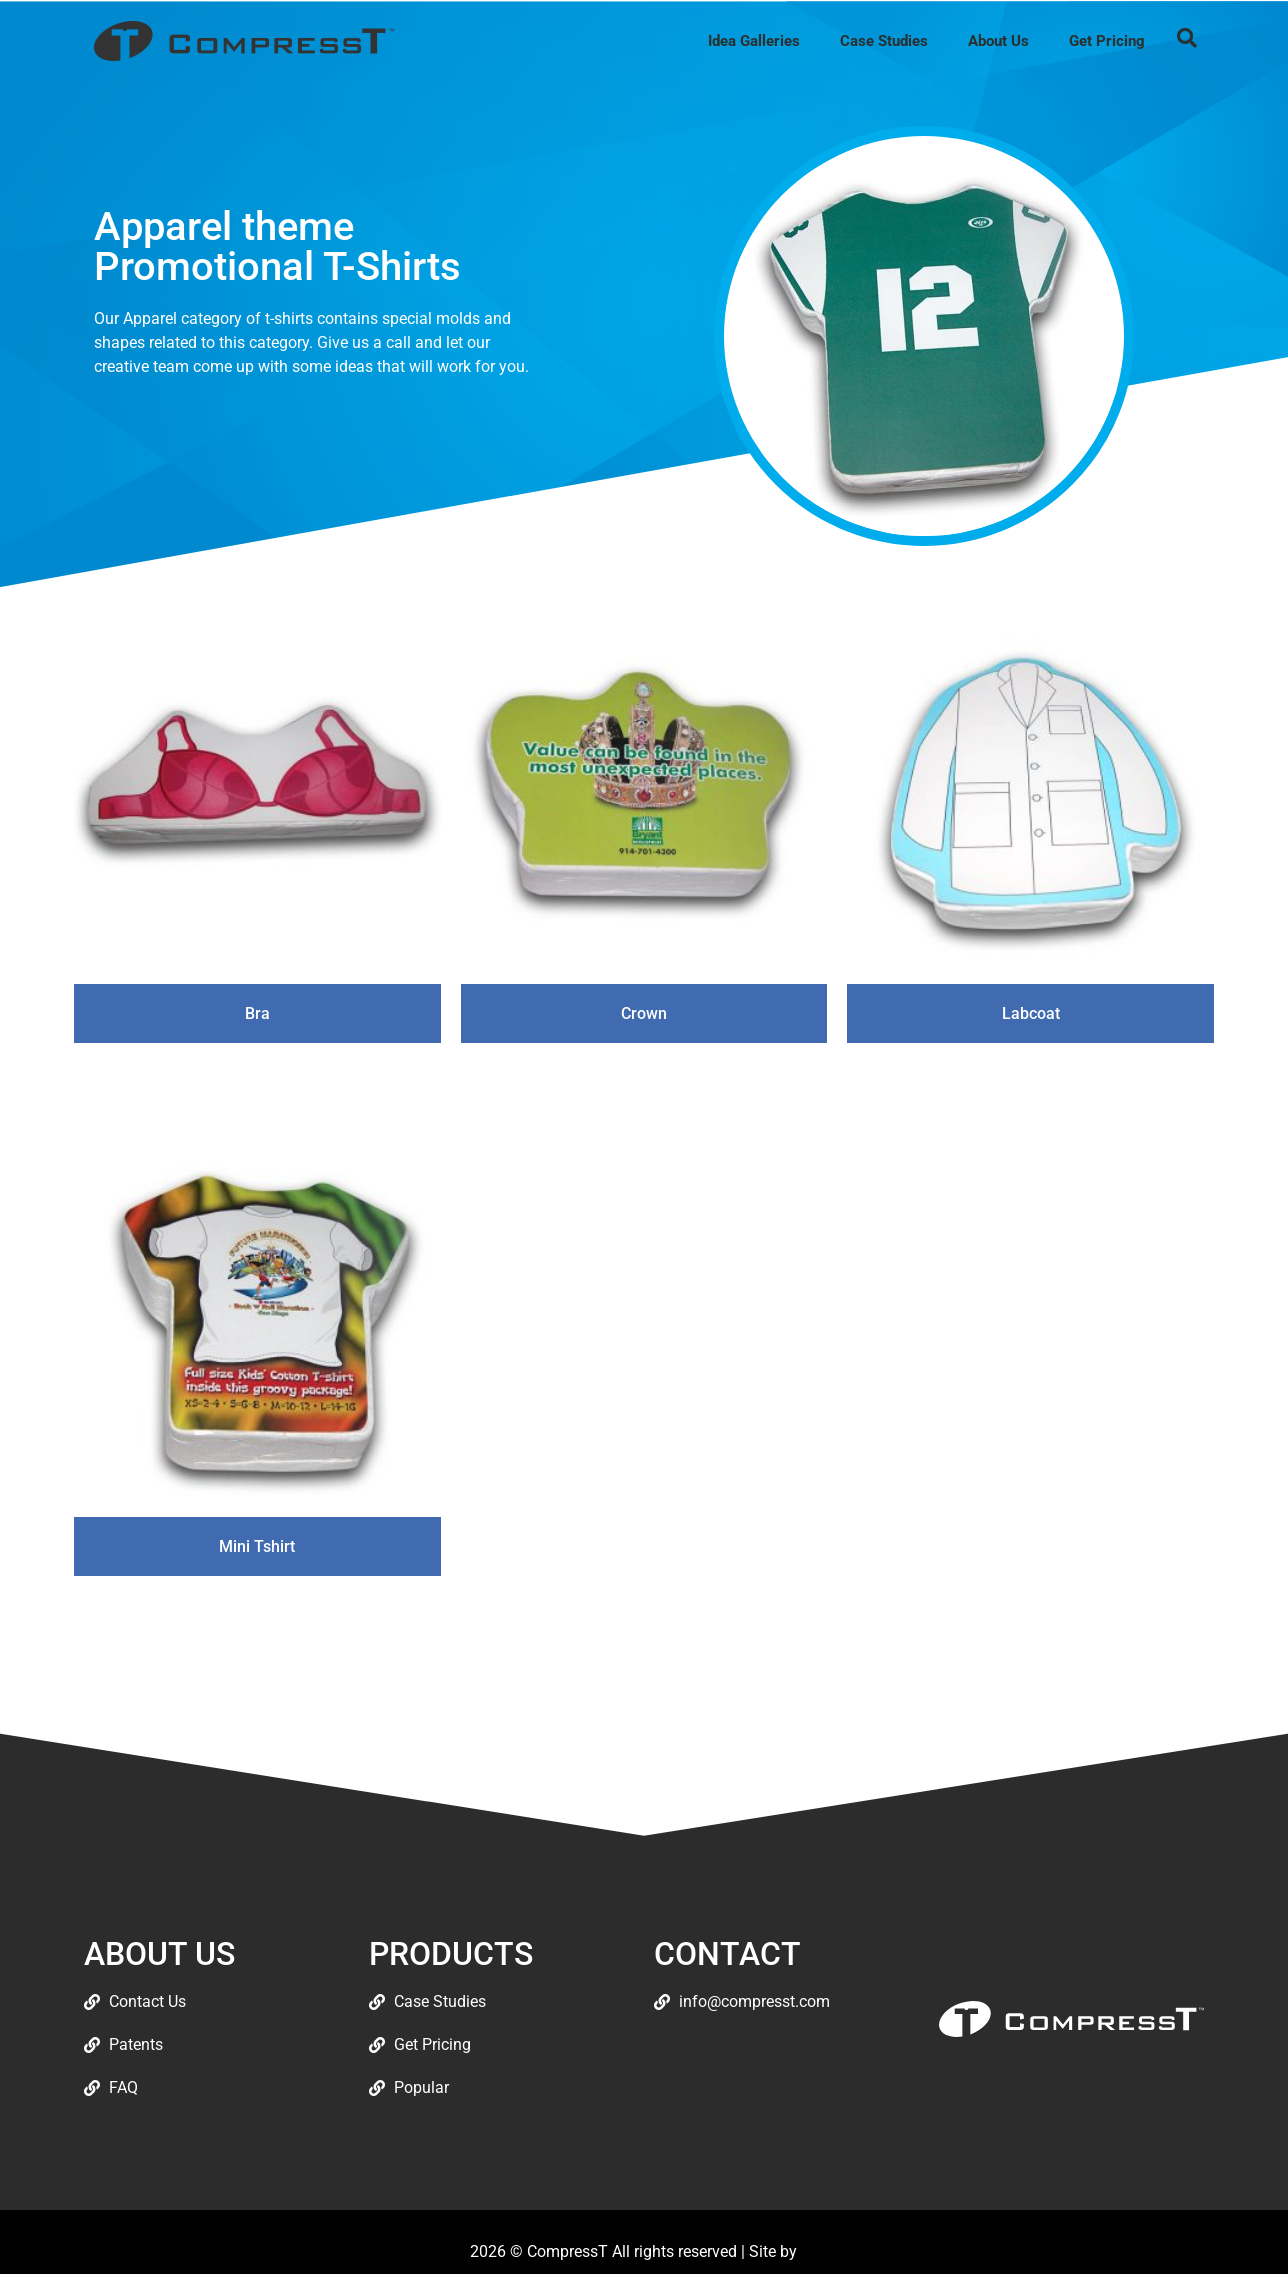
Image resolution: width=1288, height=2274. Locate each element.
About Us (998, 41)
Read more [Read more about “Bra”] (257, 1076)
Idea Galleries (754, 41)
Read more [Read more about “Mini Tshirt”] (257, 1609)
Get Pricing (1107, 41)
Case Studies (884, 41)
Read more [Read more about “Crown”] (643, 1076)
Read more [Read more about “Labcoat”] (1030, 1076)
